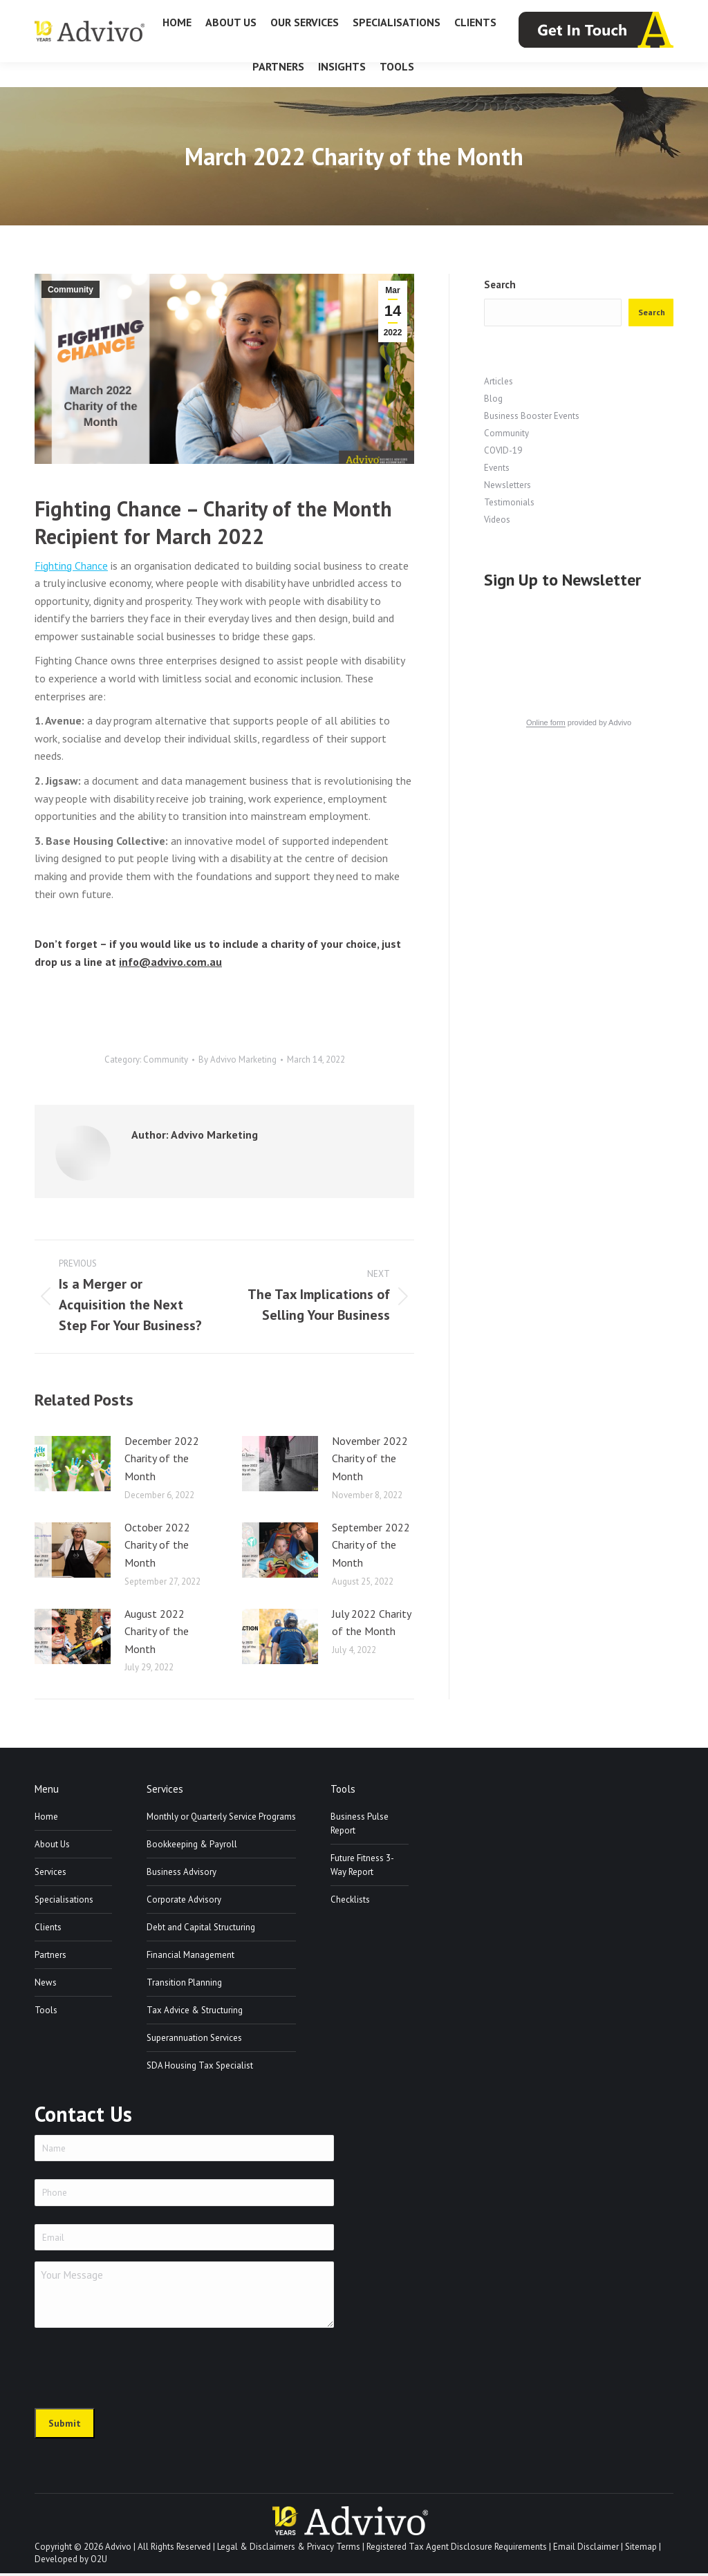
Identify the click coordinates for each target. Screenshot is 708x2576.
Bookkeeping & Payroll (192, 1844)
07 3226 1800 (68, 12)
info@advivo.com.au (624, 12)
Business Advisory (181, 1872)
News (46, 1982)
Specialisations (64, 1899)
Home (46, 1816)
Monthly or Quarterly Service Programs (221, 1816)
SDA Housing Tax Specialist (200, 2065)
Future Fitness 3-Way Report (362, 1865)
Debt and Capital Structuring (201, 1927)
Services (50, 1872)
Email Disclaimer (586, 2550)
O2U (99, 2562)
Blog (493, 398)
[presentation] (140, 2369)
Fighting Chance (71, 565)
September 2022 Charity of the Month (371, 1544)
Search (500, 284)
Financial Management (190, 1955)
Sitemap (641, 2550)
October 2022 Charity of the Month (157, 1544)
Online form (546, 722)
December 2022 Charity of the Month (161, 1458)
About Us (52, 1844)
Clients (48, 1927)
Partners (50, 1955)
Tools (46, 2010)
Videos (497, 519)
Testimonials (509, 502)
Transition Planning (184, 1982)
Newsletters (507, 485)
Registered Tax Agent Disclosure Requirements (456, 2550)
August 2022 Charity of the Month (156, 1631)
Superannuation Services (194, 2038)
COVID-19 (503, 450)
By (237, 1059)
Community (70, 290)
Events (497, 468)
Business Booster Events (531, 416)
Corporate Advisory (184, 1899)
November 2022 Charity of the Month (370, 1458)
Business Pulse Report (359, 1823)
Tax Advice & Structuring (195, 2010)
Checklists (350, 1899)
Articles (498, 381)
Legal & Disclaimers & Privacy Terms (288, 2550)
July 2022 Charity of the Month (371, 1623)
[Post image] (73, 1463)
